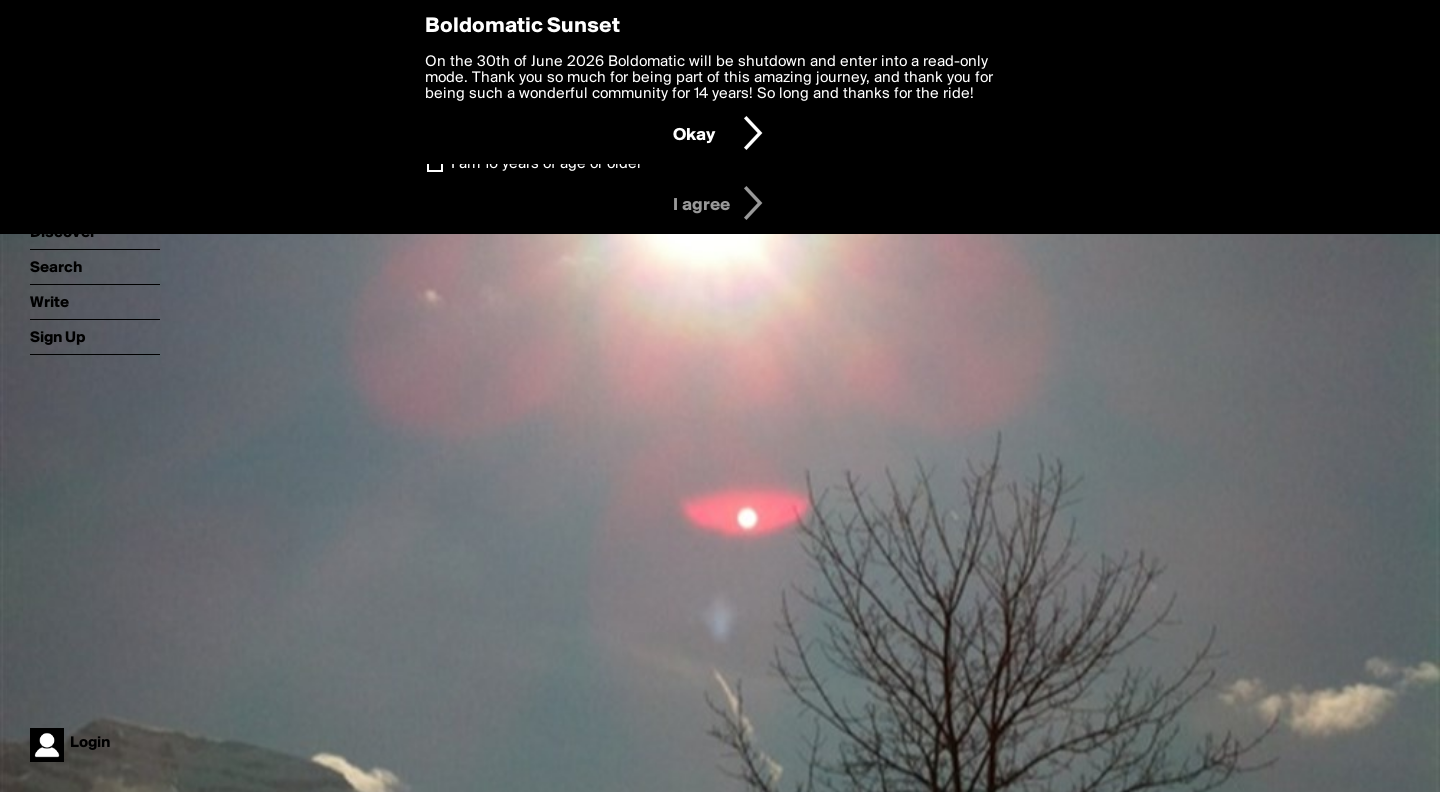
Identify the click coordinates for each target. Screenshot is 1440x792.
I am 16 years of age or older (546, 164)
